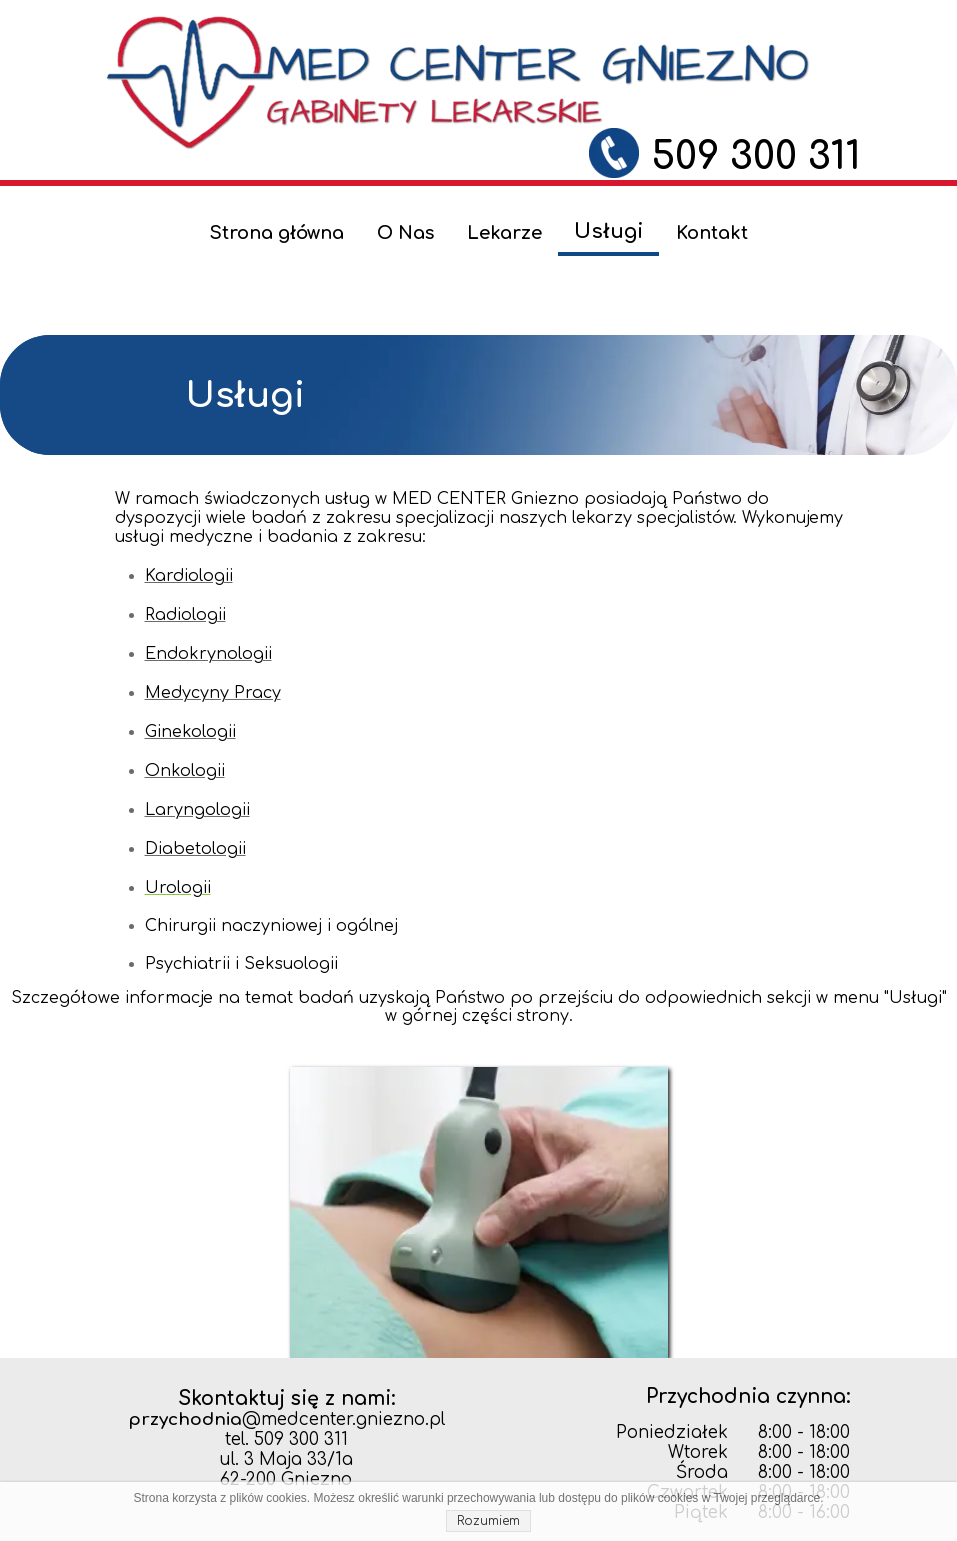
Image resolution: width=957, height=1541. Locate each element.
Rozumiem (488, 1521)
